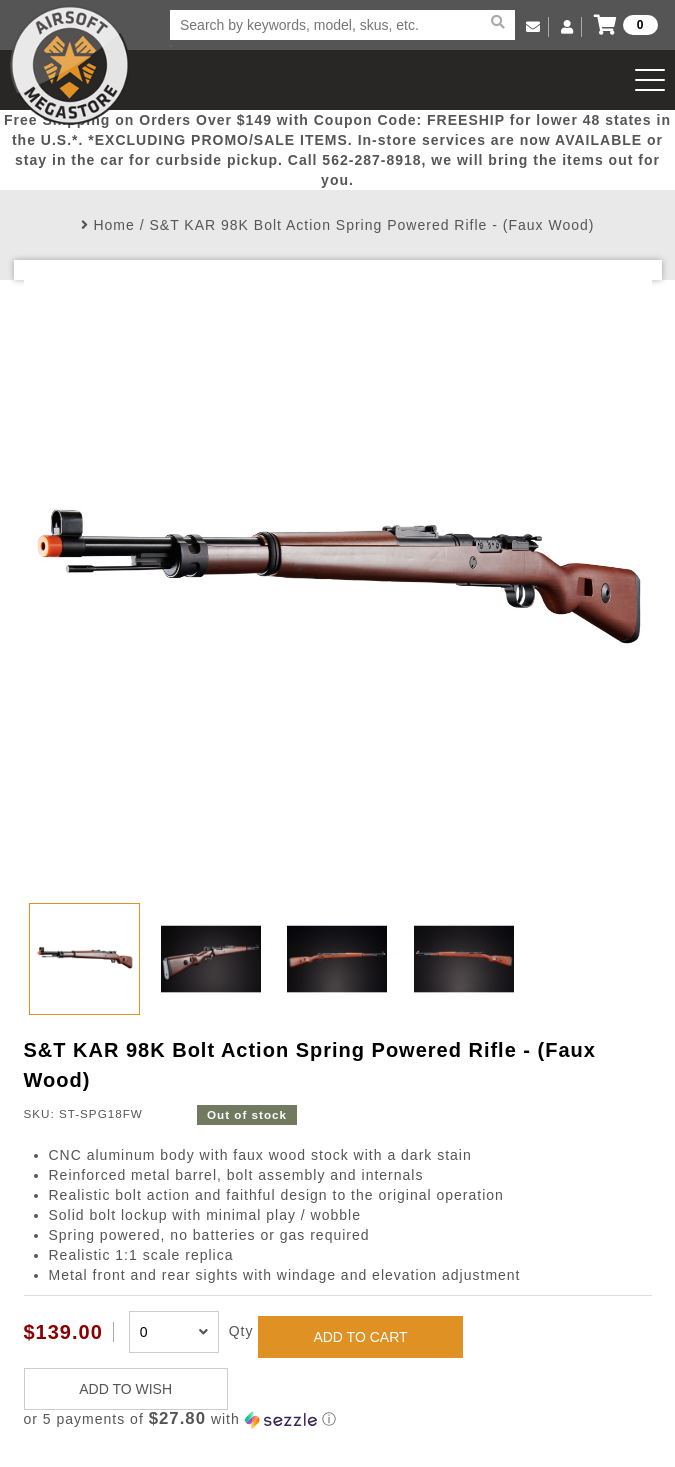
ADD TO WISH (125, 1389)
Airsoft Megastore (70, 65)
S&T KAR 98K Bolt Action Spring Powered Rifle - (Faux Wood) (371, 225)
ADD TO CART (360, 1337)
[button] (338, 1419)
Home (113, 225)
